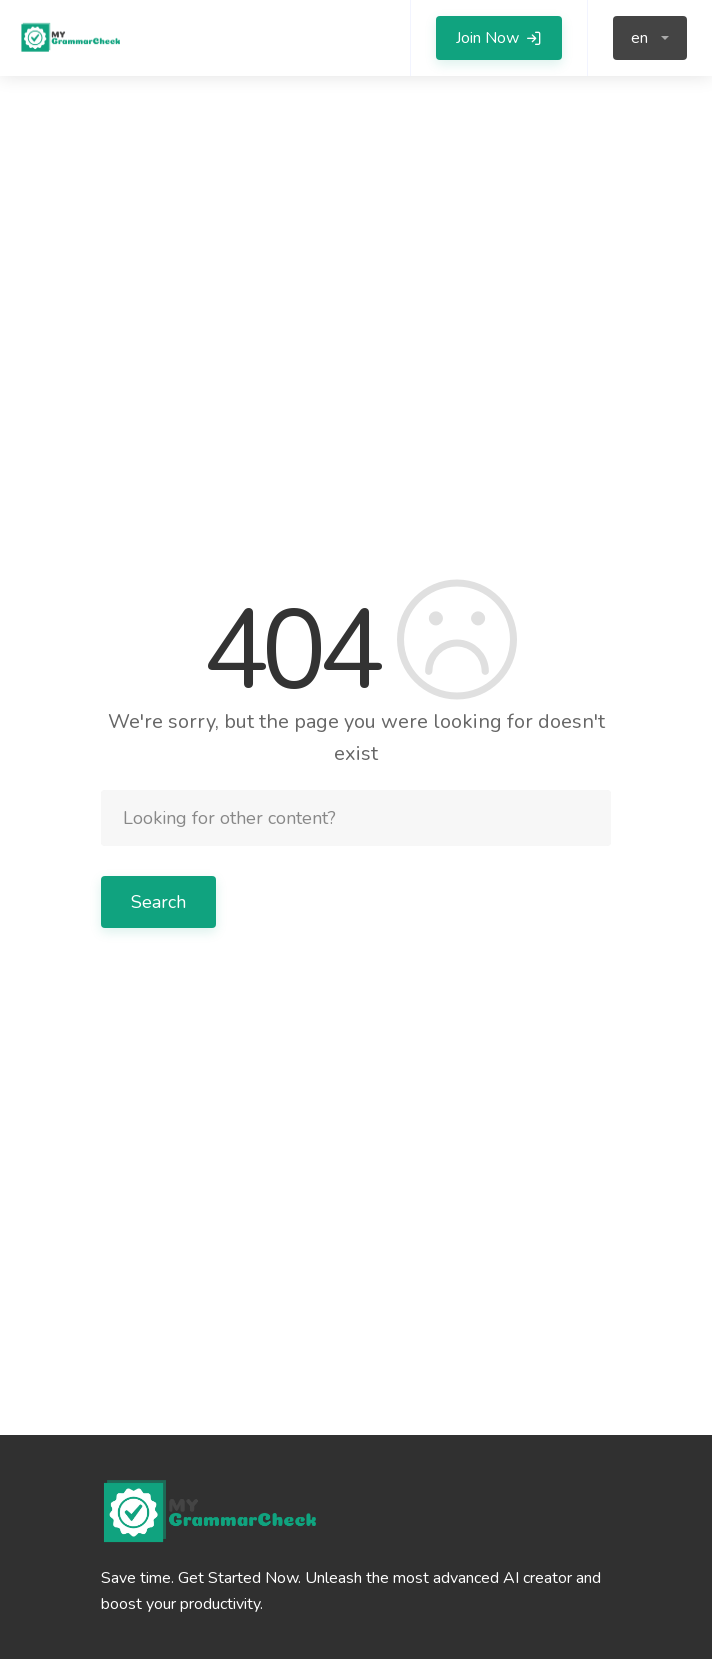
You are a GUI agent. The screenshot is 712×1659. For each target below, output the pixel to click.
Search (158, 902)
